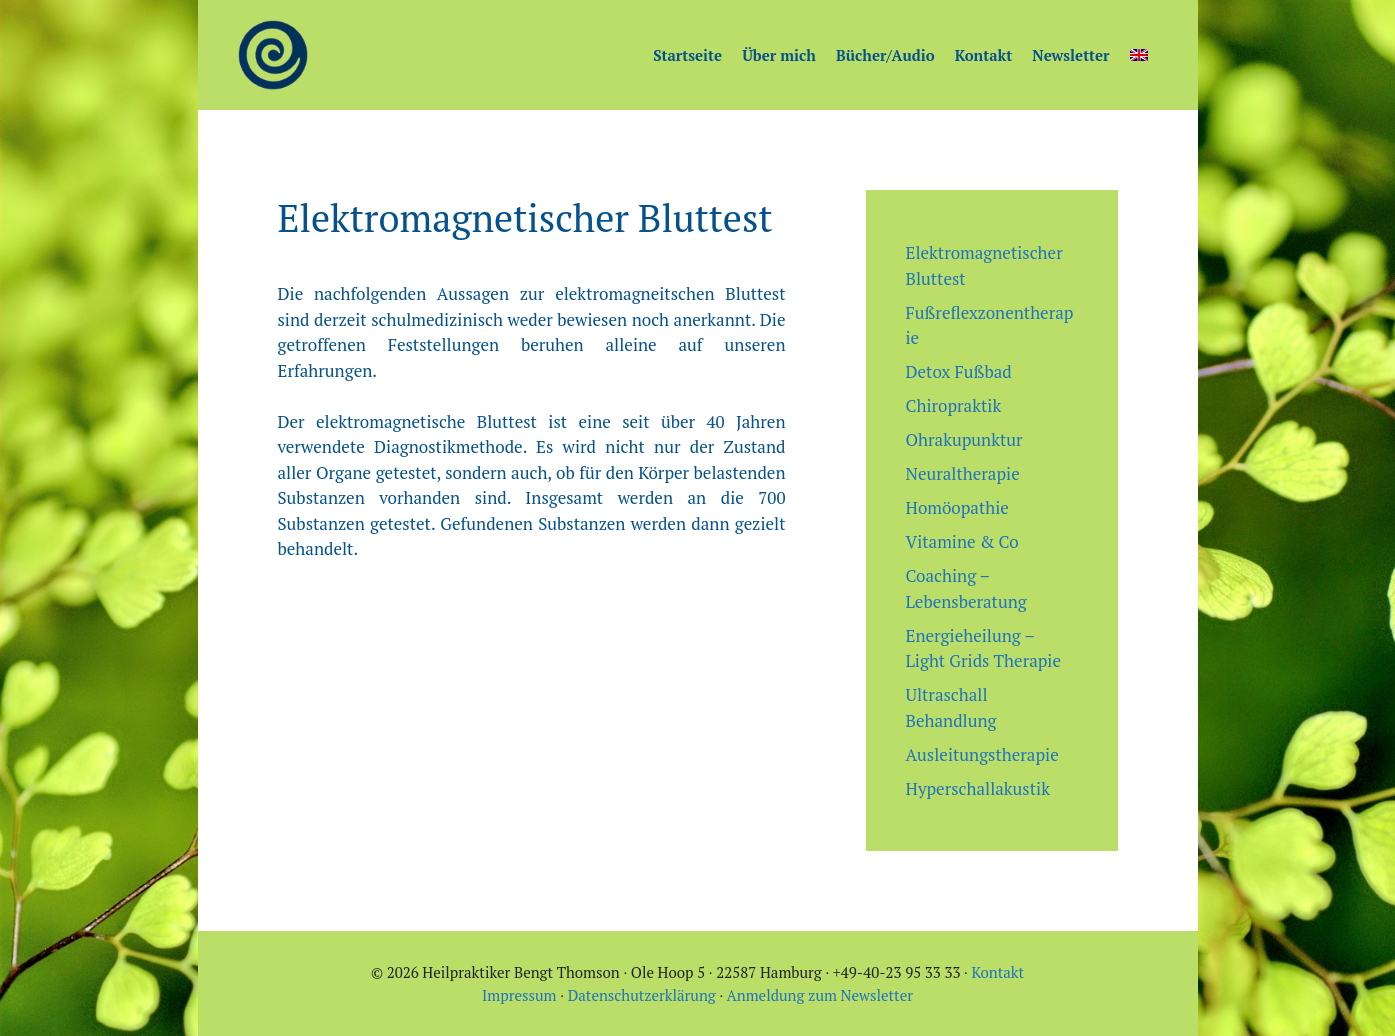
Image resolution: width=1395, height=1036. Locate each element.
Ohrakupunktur (964, 439)
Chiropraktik (954, 405)
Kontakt (984, 55)
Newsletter (1070, 55)
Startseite (687, 55)
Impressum (519, 995)
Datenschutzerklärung (642, 995)
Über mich (779, 55)
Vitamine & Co (962, 541)
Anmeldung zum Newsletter (820, 995)
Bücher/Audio (885, 55)
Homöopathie (957, 507)
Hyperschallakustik (978, 788)
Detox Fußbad (959, 371)
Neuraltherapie (963, 473)
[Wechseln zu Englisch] (1139, 55)
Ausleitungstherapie (982, 754)
